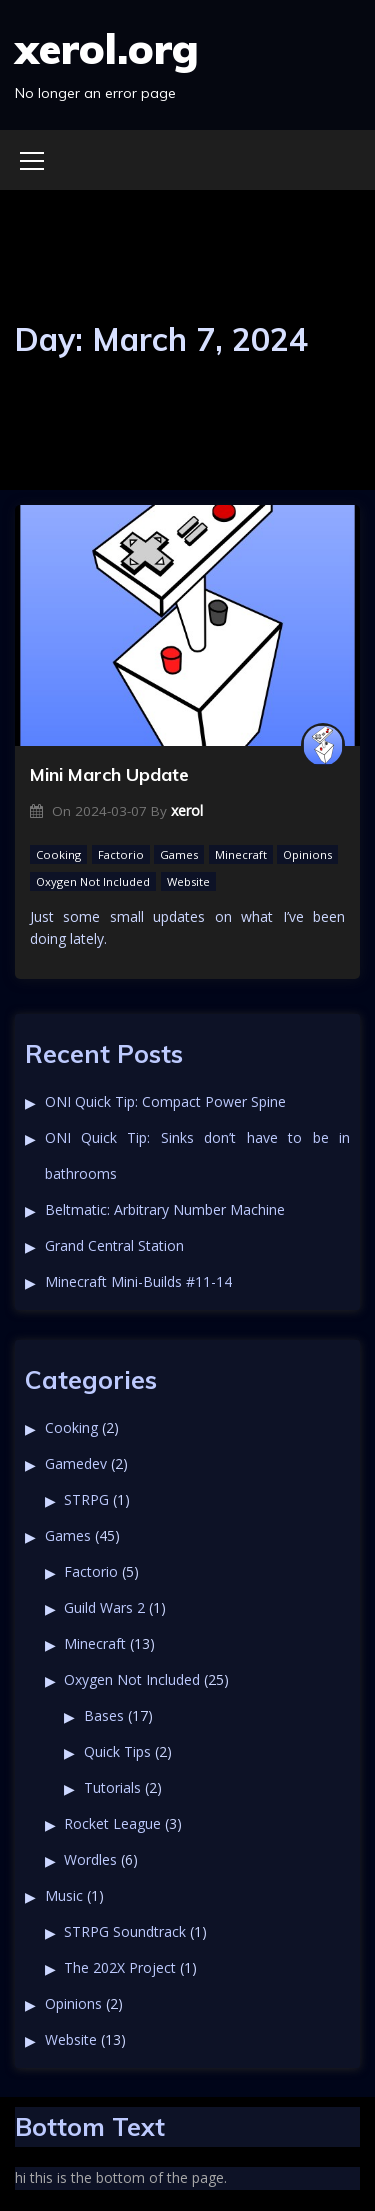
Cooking (58, 854)
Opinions (307, 854)
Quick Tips (117, 1751)
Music (64, 1895)
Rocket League (112, 1823)
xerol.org (107, 48)
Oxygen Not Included (93, 881)
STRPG (86, 1499)
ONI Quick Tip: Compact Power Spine (165, 1101)
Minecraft (241, 854)
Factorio (121, 854)
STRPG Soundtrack (125, 1931)
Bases (104, 1715)
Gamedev (76, 1463)
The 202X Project (120, 1967)
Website (188, 881)
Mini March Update (109, 774)
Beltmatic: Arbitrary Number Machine (165, 1209)
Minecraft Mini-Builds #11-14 (138, 1281)
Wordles (90, 1859)
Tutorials (112, 1787)
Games (179, 854)
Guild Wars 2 (104, 1607)
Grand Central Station (114, 1245)
